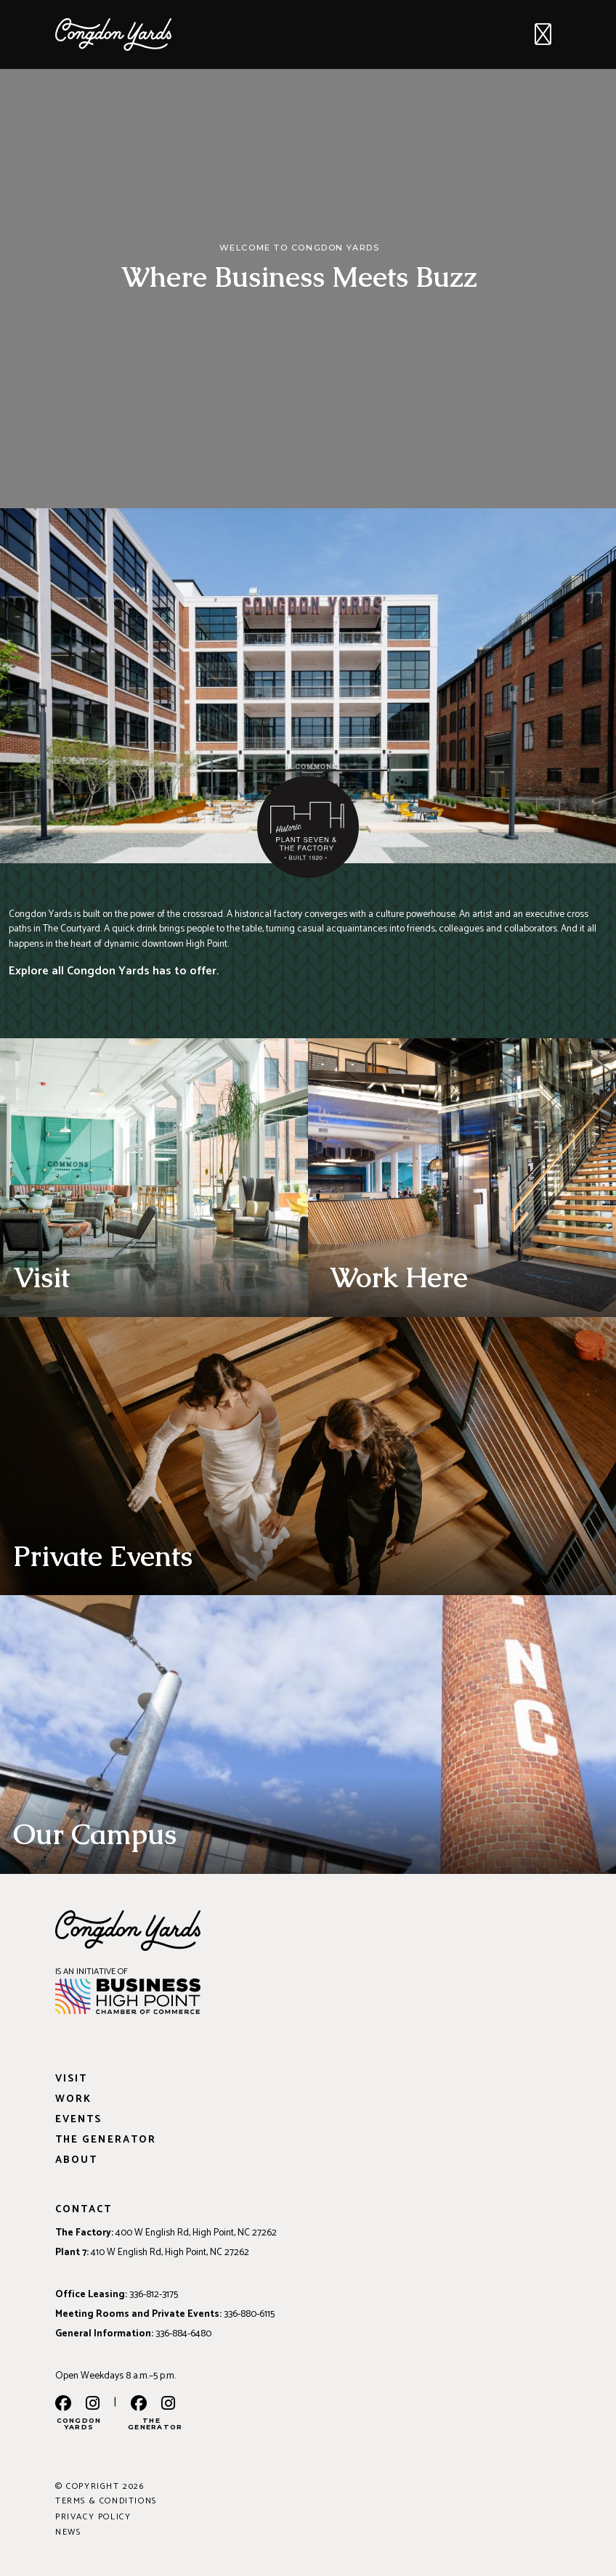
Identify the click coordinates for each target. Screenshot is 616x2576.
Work (73, 2099)
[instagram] (93, 2405)
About (76, 2160)
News (68, 2532)
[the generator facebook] (139, 2405)
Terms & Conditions (106, 2501)
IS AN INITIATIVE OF (91, 1971)
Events (78, 2119)
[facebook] (63, 2405)
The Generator (105, 2140)
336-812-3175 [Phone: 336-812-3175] (153, 2294)
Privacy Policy (93, 2517)
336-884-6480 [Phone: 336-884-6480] (183, 2333)
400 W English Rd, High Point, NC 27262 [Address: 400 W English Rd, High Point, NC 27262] (196, 2233)
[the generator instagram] (168, 2405)
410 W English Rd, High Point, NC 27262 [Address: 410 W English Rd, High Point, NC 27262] (170, 2252)
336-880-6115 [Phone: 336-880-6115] (249, 2314)
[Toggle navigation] (543, 34)
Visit (71, 2079)
